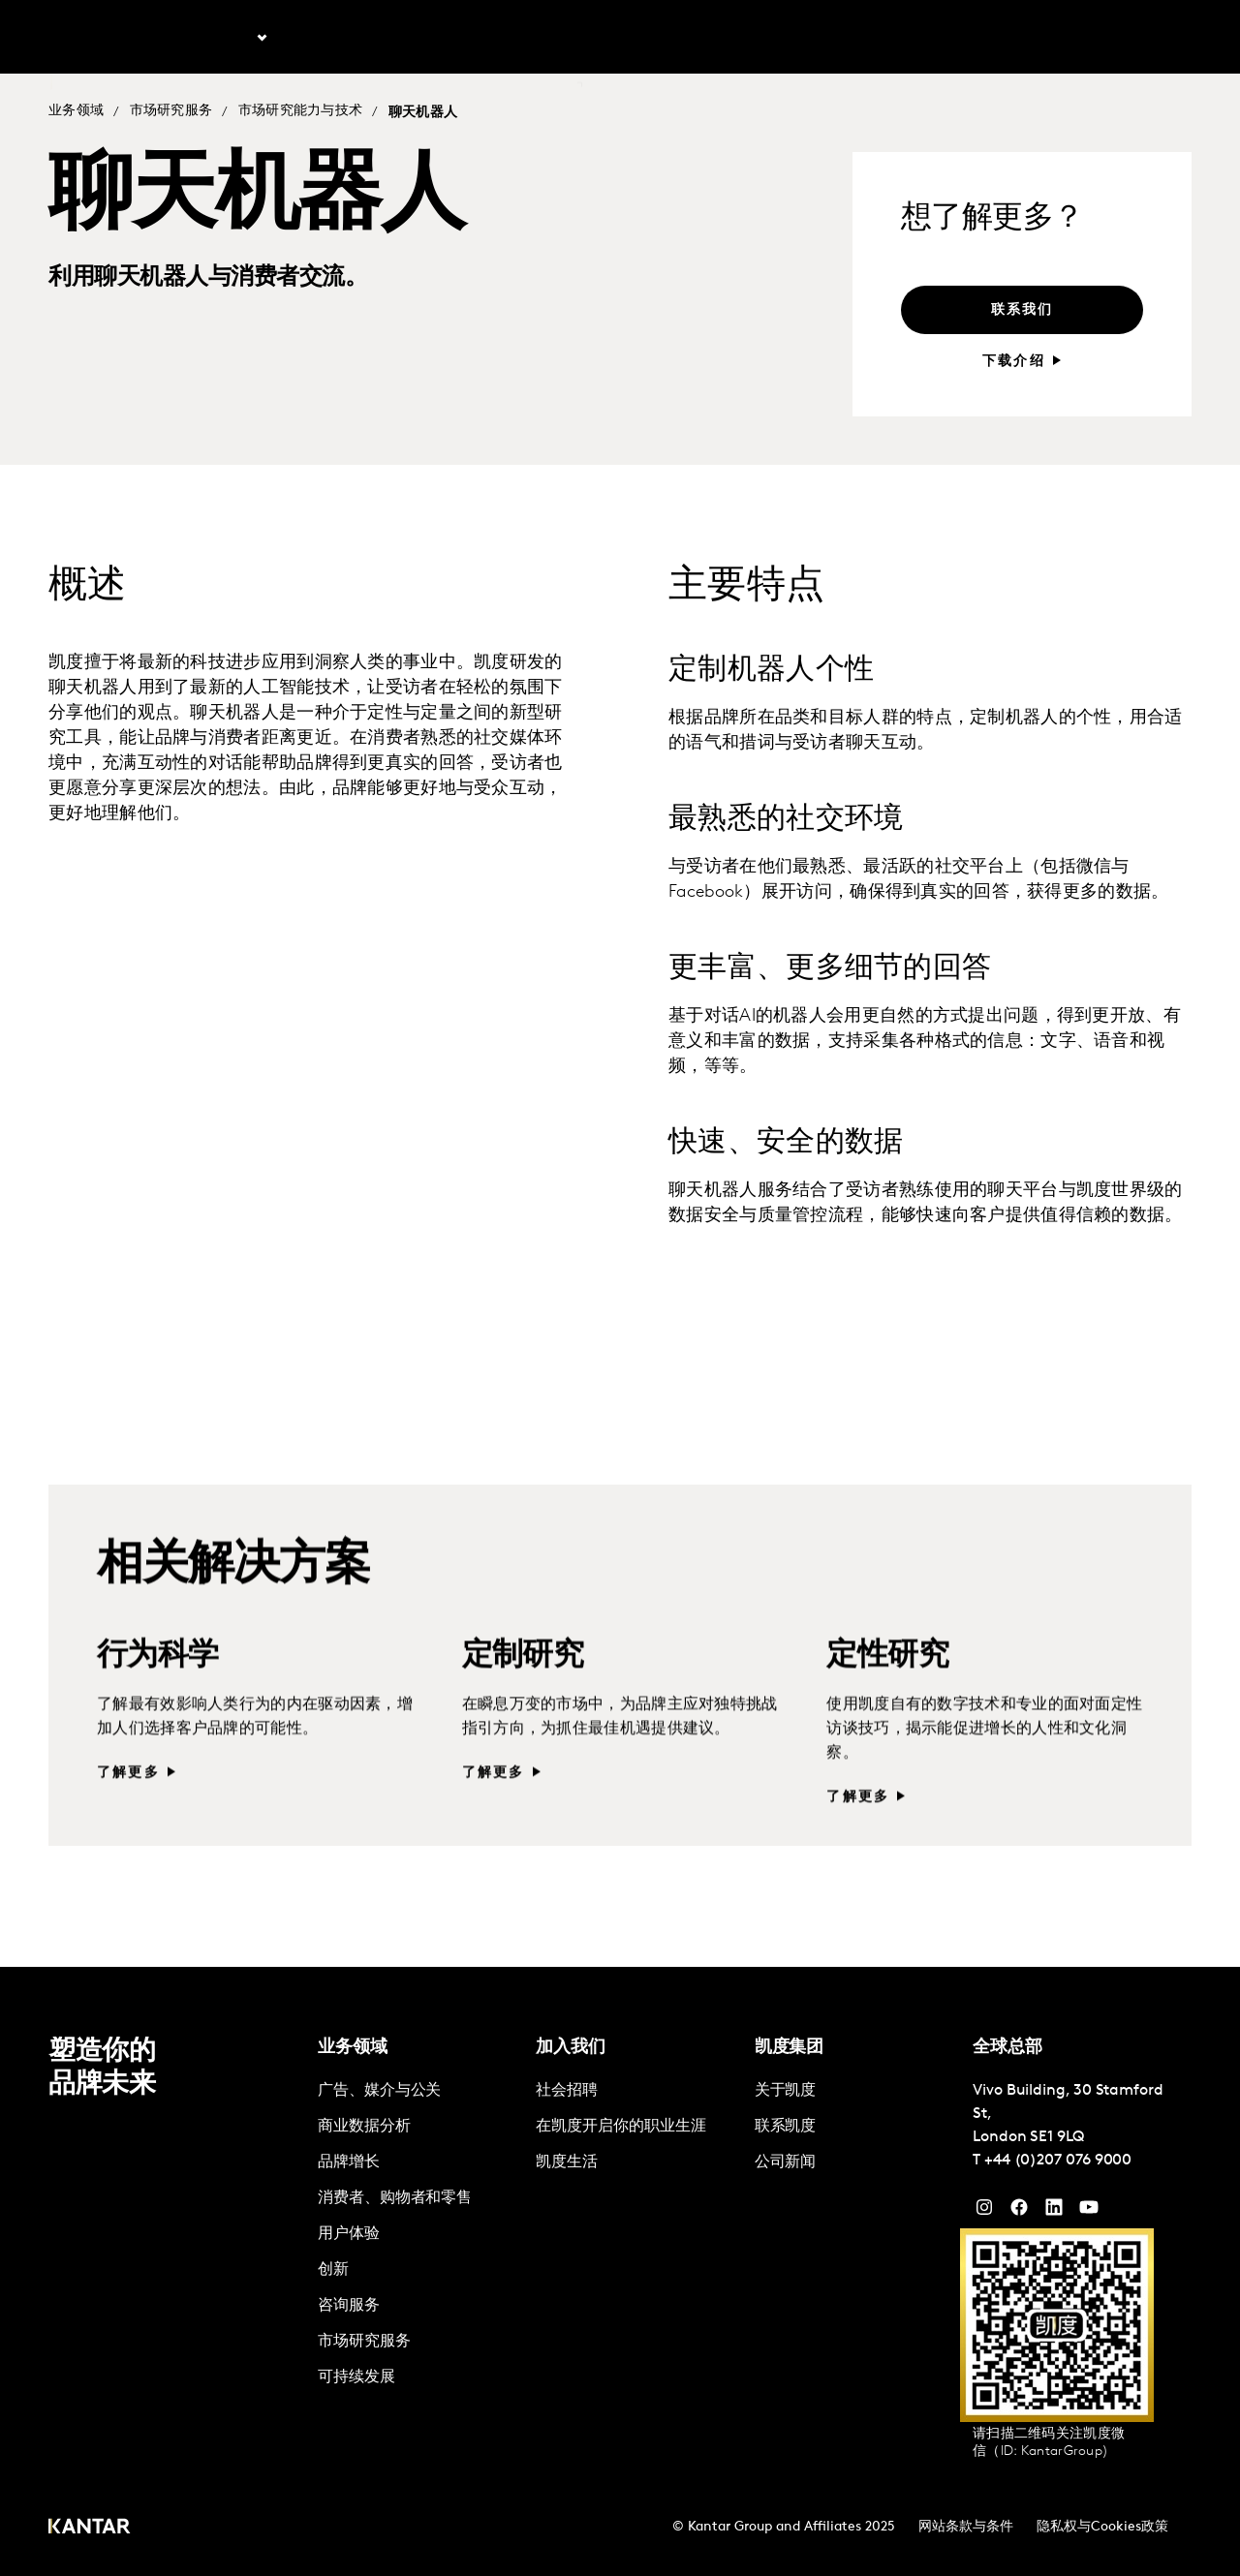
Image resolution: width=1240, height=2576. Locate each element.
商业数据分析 (364, 2126)
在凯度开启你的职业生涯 (620, 2126)
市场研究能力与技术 (300, 112)
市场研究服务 (171, 112)
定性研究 (887, 1690)
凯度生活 (567, 2162)
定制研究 (523, 1690)
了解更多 (128, 1807)
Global (1140, 38)
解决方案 (406, 38)
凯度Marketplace (521, 38)
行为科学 (158, 1690)
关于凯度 (994, 38)
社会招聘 (567, 2091)
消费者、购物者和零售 (395, 2198)
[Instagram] (984, 2211)
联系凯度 (786, 2126)
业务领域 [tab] (225, 38)
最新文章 (321, 38)
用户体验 (349, 2234)
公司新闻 (786, 2162)
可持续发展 (356, 2377)
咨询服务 (349, 2306)
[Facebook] (1019, 2211)
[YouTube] (1054, 2211)
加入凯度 (1070, 38)
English (920, 38)
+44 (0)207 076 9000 (1058, 2160)
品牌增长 (349, 2162)
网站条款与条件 (965, 2527)
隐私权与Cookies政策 (1102, 2527)
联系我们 (636, 38)
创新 (333, 2270)
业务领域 (76, 112)
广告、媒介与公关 (379, 2091)
